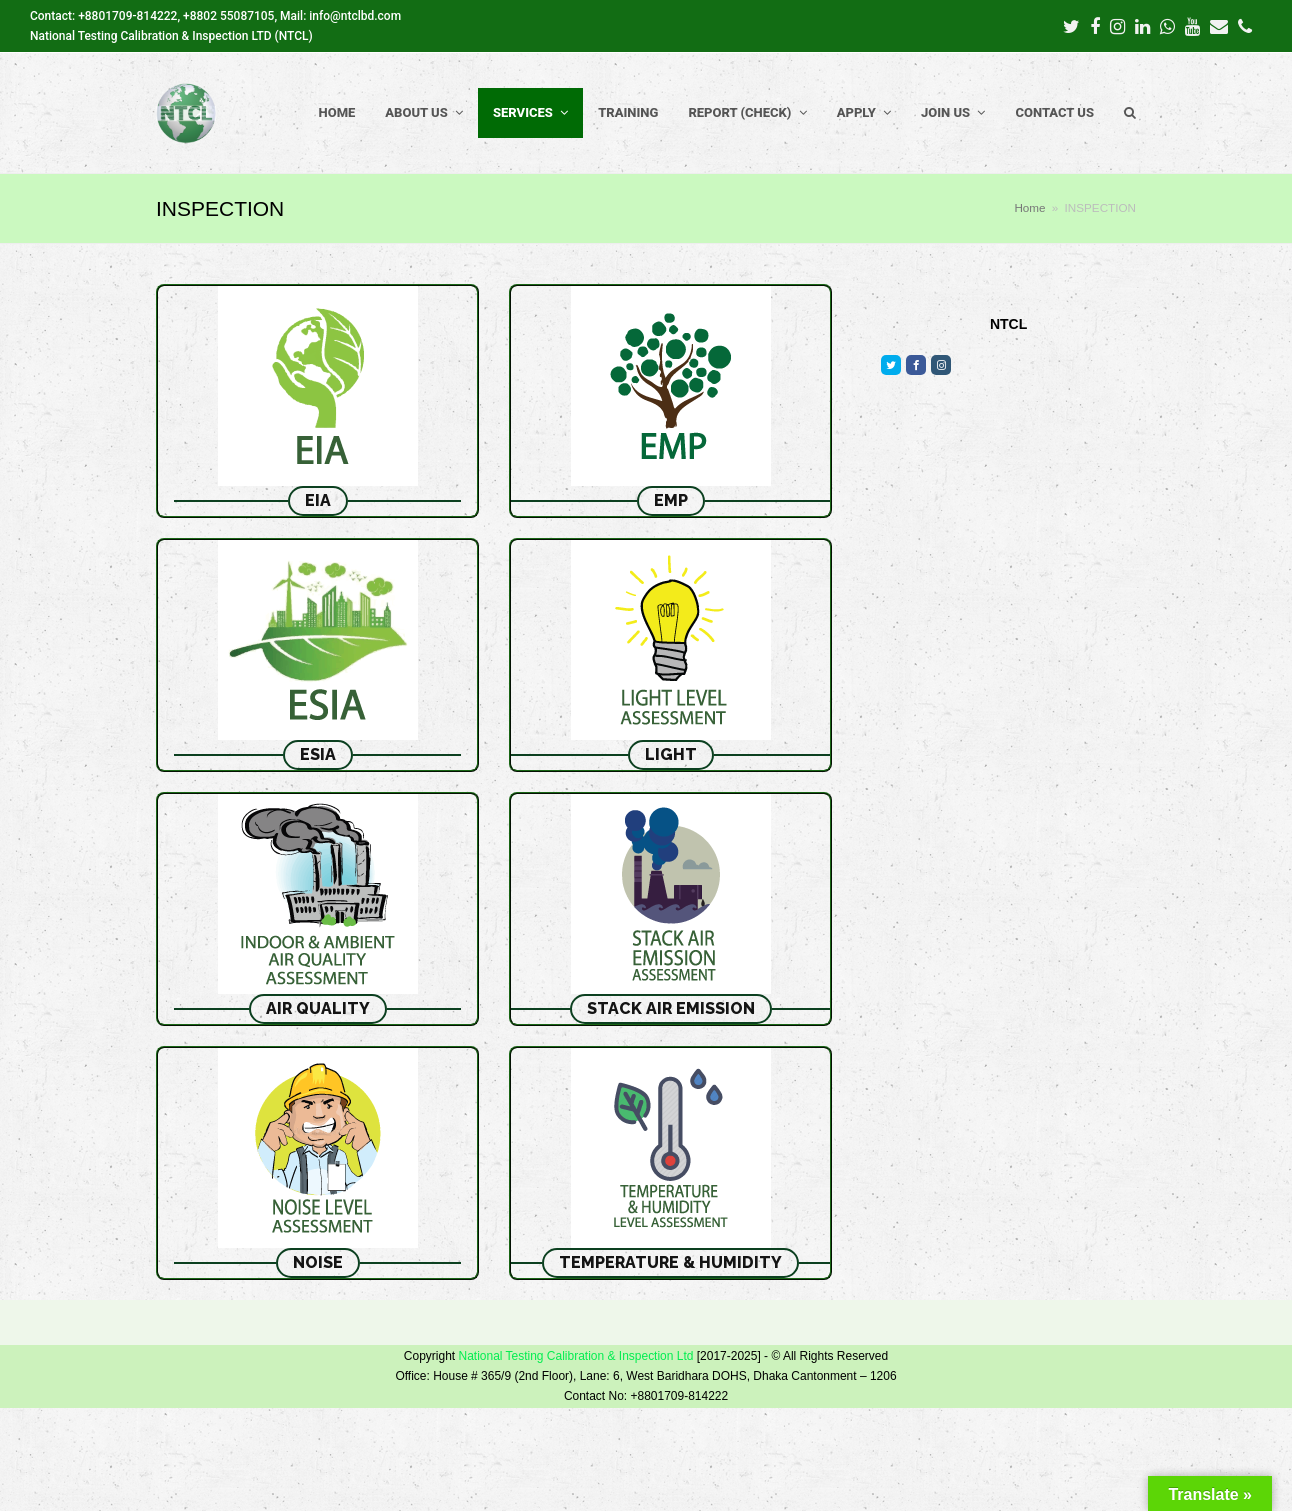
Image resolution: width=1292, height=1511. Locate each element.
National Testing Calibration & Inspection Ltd (575, 1356)
